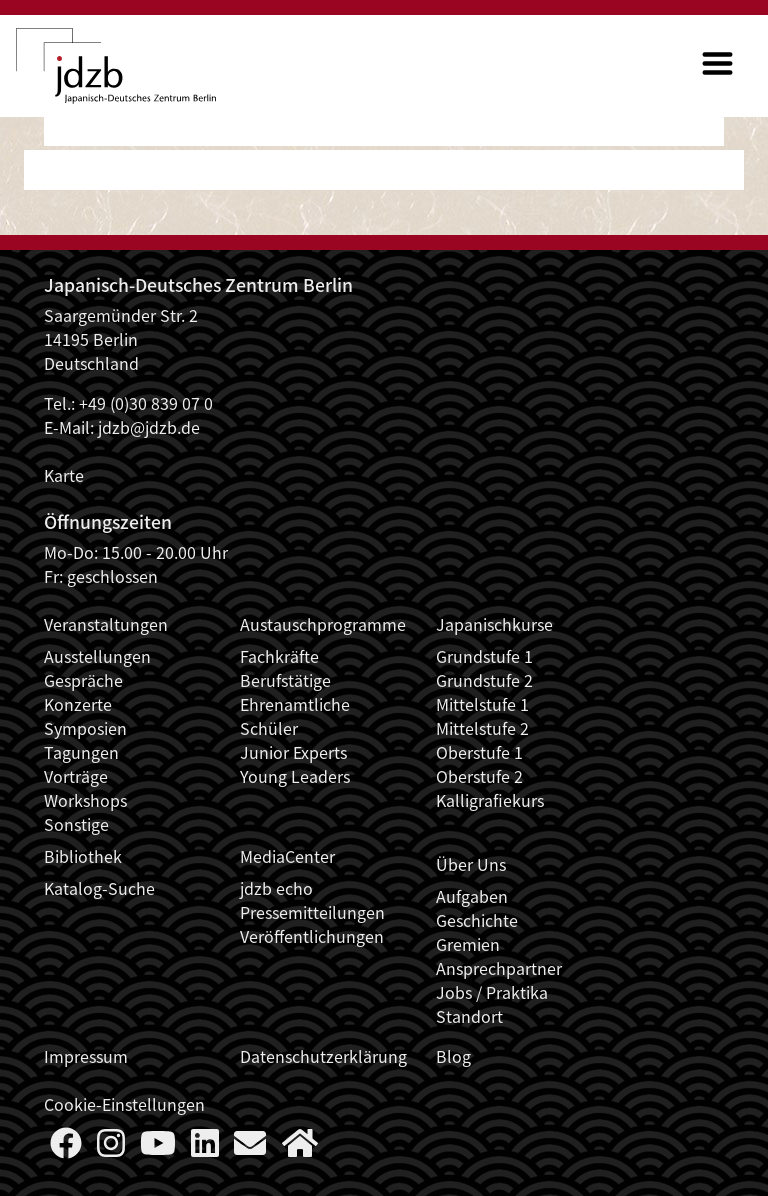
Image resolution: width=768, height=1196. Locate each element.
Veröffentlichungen (312, 936)
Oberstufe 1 (479, 752)
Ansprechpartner (499, 968)
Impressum (86, 1056)
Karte (64, 475)
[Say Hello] (250, 1148)
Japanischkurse (494, 624)
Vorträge (76, 776)
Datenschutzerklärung (323, 1056)
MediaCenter (287, 856)
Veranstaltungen (106, 624)
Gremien (468, 944)
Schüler (269, 728)
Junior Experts (293, 752)
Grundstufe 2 (484, 680)
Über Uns (471, 864)
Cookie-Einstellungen (124, 1104)
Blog (453, 1056)
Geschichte (477, 920)
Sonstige (76, 824)
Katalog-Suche (99, 888)
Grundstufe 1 (484, 656)
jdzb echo (276, 888)
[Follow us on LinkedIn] (205, 1148)
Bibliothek (83, 856)
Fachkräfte (279, 656)
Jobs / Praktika (492, 992)
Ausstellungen (97, 656)
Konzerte (78, 704)
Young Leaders (295, 776)
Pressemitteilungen (312, 912)
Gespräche (83, 680)
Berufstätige (285, 680)
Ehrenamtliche (295, 704)
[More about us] (300, 1148)
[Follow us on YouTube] (158, 1148)
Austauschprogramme (323, 624)
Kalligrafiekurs (490, 800)
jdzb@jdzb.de (149, 427)
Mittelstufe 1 (482, 704)
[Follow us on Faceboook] (66, 1148)
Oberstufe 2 (479, 776)
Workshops (85, 800)
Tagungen (81, 752)
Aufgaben (472, 896)
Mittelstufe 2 (482, 728)
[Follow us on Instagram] (111, 1148)
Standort (469, 1016)
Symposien (85, 728)
